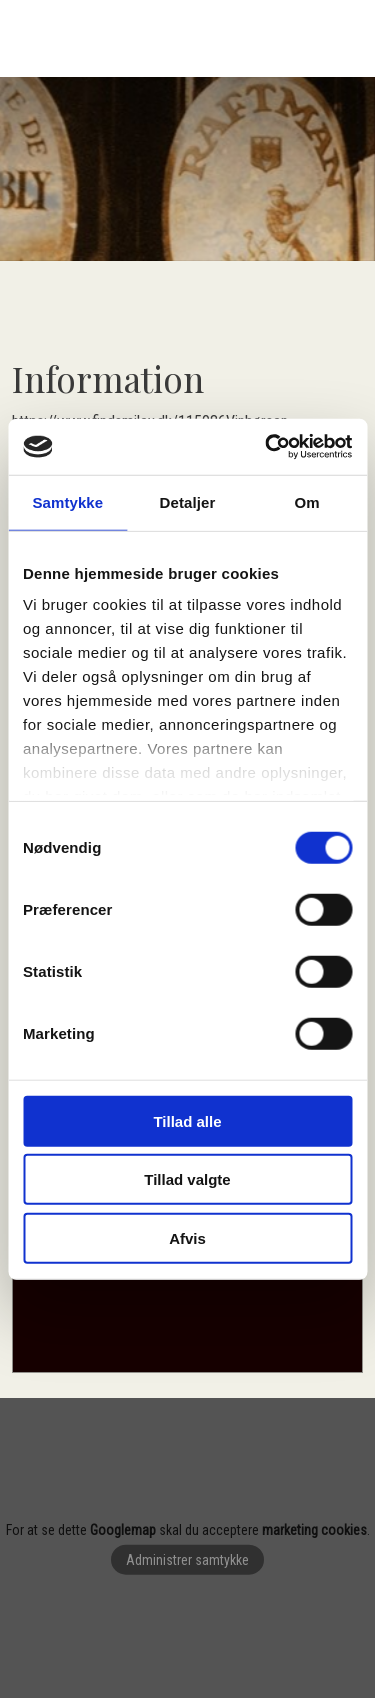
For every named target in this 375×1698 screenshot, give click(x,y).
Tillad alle (187, 1120)
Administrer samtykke (187, 1560)
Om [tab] (307, 501)
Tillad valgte (187, 1179)
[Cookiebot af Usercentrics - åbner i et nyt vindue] (267, 447)
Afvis (187, 1237)
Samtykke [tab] (67, 501)
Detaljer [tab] (188, 501)
